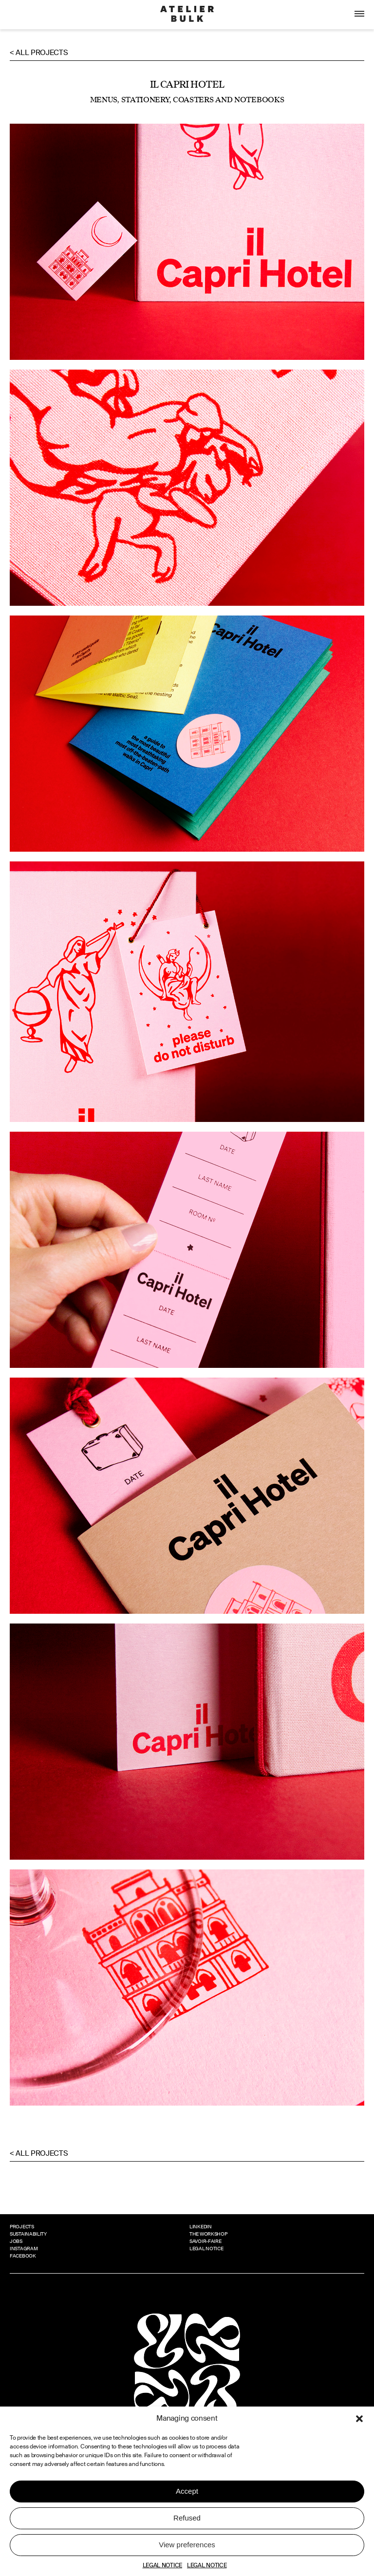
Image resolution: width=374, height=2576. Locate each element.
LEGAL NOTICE (162, 2565)
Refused (187, 2518)
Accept (187, 2491)
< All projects (39, 52)
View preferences (187, 2544)
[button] (359, 2419)
